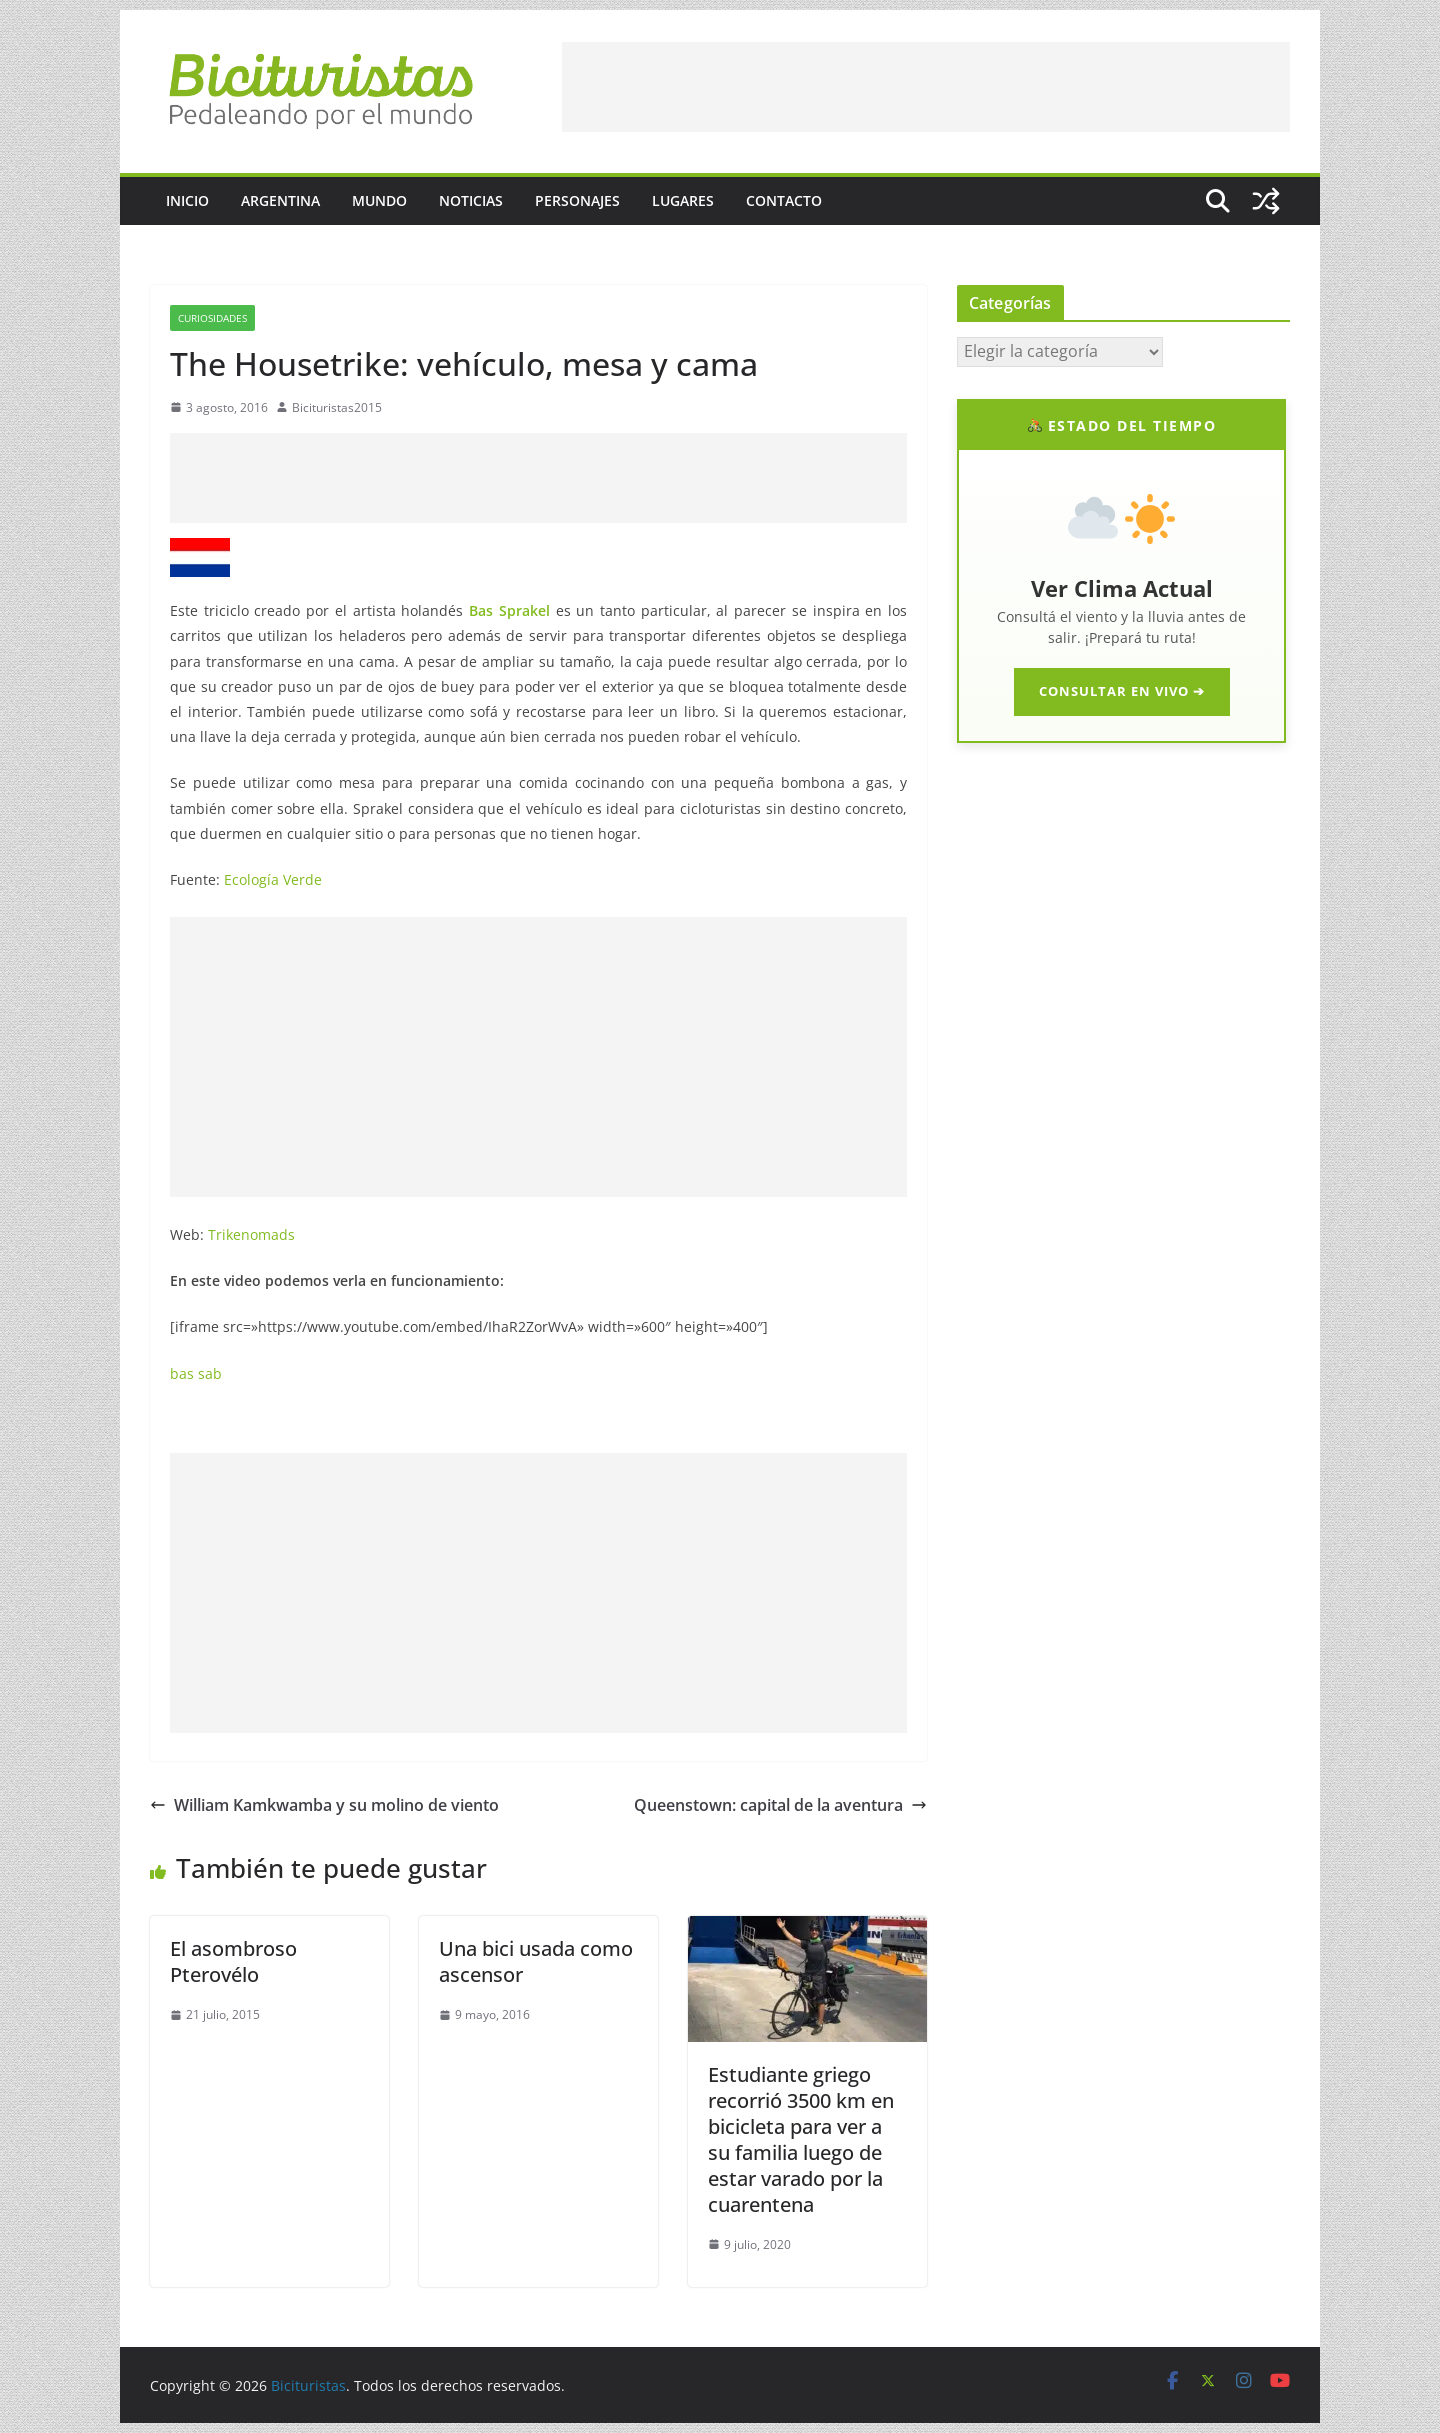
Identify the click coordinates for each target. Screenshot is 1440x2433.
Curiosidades (212, 318)
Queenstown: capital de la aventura (780, 1805)
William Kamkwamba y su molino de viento (324, 1805)
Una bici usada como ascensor (536, 1961)
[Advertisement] (926, 87)
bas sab (196, 1373)
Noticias (471, 200)
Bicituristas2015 (337, 407)
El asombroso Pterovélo (233, 1961)
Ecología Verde (273, 879)
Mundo (379, 200)
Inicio (187, 200)
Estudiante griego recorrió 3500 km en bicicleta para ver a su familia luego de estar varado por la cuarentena (801, 2139)
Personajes (577, 200)
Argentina (280, 200)
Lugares (683, 200)
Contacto (784, 200)
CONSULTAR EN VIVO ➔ (1122, 691)
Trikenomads (251, 1234)
